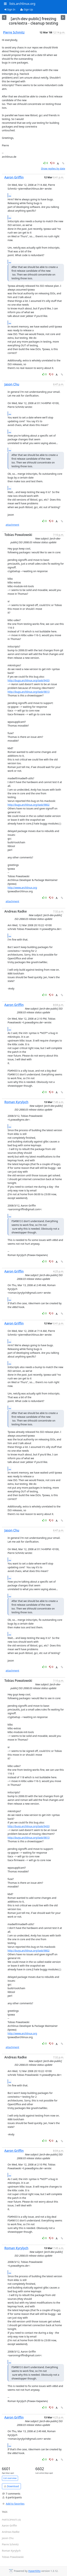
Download (11, 2486)
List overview (10, 2478)
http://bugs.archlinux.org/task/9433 (29, 680)
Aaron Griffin (14, 177)
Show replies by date (53, 168)
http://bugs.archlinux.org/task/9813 (29, 691)
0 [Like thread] (46, 163)
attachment (12, 524)
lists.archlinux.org (22, 3)
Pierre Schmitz (14, 32)
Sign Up (26, 9)
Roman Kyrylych (16, 1102)
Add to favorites (13, 2503)
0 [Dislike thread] (52, 163)
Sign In (9, 9)
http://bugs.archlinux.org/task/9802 (29, 804)
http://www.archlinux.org (22, 887)
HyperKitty (34, 2571)
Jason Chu (11, 384)
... (10, 195)
